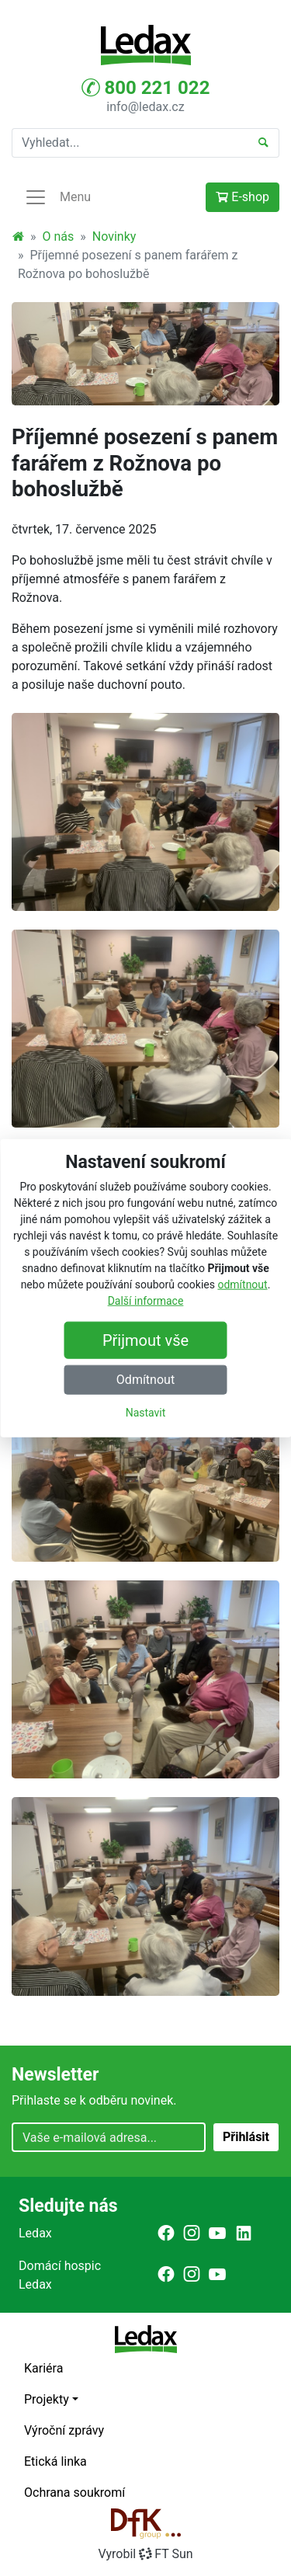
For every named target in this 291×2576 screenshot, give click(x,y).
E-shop (242, 196)
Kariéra (43, 2368)
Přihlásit (246, 2136)
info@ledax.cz (145, 106)
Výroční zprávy (64, 2430)
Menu (57, 197)
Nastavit (146, 1412)
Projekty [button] (46, 2399)
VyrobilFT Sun (145, 2553)
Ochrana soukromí (74, 2492)
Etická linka (55, 2461)
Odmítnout (145, 1379)
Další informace (146, 1301)
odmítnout (242, 1284)
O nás (58, 236)
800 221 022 (145, 88)
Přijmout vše (145, 1340)
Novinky (114, 236)
